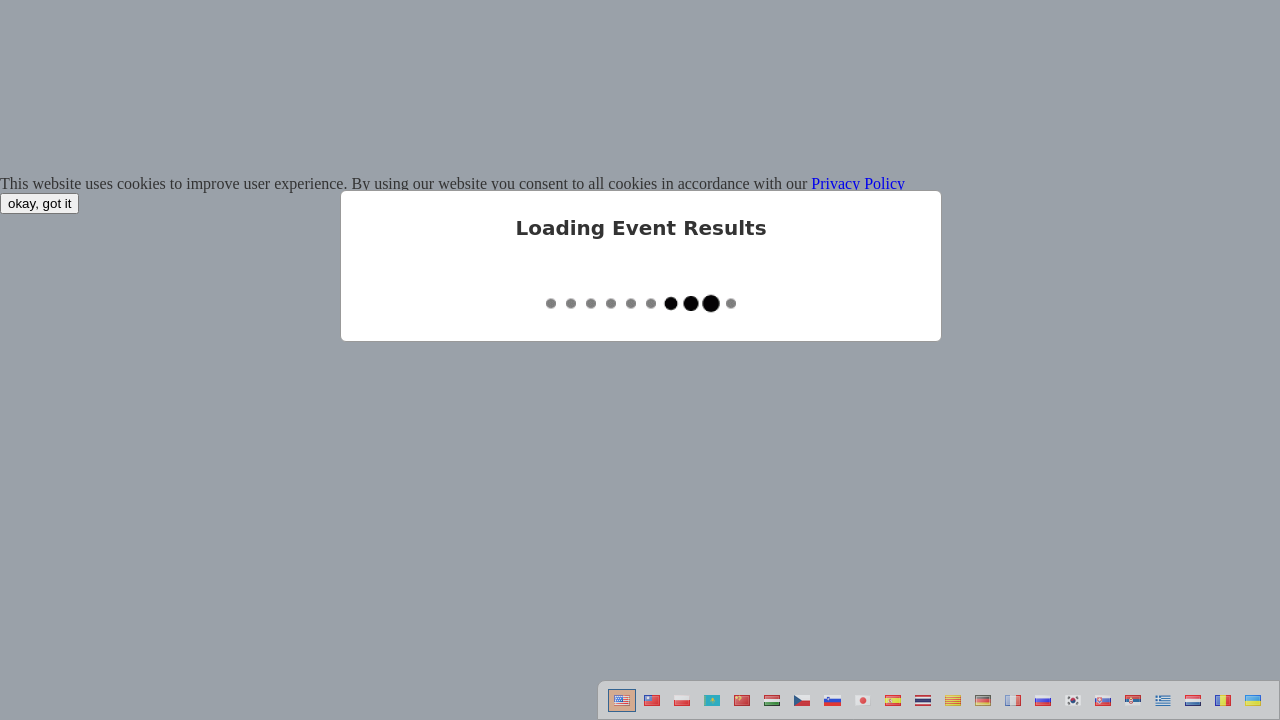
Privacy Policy (858, 183)
